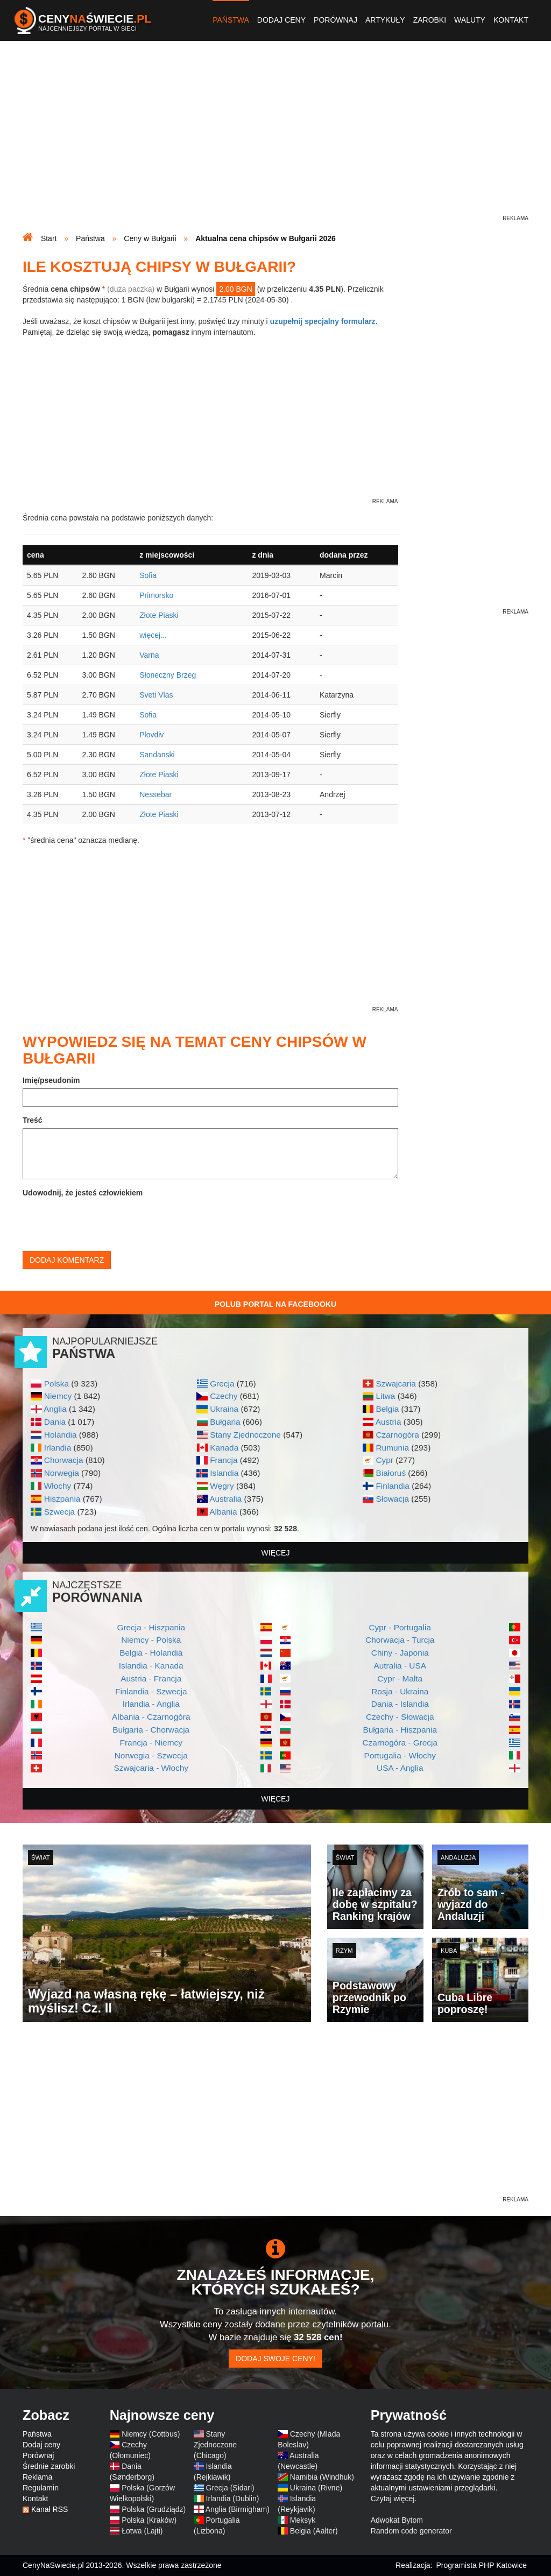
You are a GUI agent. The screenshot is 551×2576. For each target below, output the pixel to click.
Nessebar (155, 794)
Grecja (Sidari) (230, 2487)
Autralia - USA (399, 1665)
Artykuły (385, 20)
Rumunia (392, 1447)
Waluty (469, 20)
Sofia (148, 575)
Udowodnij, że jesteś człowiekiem (83, 1192)
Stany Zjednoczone (245, 1434)
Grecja (222, 1383)
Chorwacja (63, 1460)
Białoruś (391, 1472)
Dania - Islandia (400, 1703)
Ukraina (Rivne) (316, 2487)
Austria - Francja (151, 1678)
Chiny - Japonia (400, 1652)
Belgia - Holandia (150, 1652)
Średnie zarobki (49, 2466)
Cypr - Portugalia (400, 1627)
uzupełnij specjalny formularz (323, 321)
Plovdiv (151, 734)
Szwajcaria (395, 1383)
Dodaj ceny (281, 20)
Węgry (222, 1485)
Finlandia (392, 1485)
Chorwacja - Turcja (399, 1639)
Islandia (224, 1472)
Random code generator (411, 2530)
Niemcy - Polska (151, 1639)
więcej (276, 1553)
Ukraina (224, 1408)
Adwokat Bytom (397, 2520)
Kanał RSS (49, 2509)
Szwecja (59, 1511)
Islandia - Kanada (151, 1665)
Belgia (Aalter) (314, 2530)
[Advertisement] (275, 137)
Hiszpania (62, 1498)
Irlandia (57, 1447)
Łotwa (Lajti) (142, 2530)
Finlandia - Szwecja (151, 1691)
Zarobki (429, 20)
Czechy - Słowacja (400, 1716)
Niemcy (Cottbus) (151, 2434)
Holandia (60, 1434)
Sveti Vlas (156, 695)
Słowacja (392, 1498)
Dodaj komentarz (67, 1260)
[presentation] (104, 1222)
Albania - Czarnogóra (151, 1716)
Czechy (223, 1395)
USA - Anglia (400, 1767)
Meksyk (302, 2520)
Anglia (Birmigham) (238, 2509)
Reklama (37, 2477)
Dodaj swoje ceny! (275, 2358)
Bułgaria (225, 1421)
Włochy (57, 1485)
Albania (223, 1511)
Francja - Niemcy (151, 1742)
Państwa (231, 20)
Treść (33, 1120)
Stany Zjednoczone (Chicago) (215, 2445)
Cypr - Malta (399, 1678)
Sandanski (156, 754)
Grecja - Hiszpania (151, 1627)
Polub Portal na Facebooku (275, 1304)
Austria (388, 1421)
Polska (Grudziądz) (154, 2509)
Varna (149, 655)
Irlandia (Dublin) (232, 2498)
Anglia (55, 1408)
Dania (55, 1421)
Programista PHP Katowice (481, 2565)
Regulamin (41, 2487)
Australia (225, 1498)
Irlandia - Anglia (151, 1703)
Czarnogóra (397, 1434)
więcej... (153, 635)
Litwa (385, 1395)
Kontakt (510, 20)
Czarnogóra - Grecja (400, 1742)
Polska (56, 1383)
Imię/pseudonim (51, 1080)
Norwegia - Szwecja (151, 1755)
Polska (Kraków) (149, 2520)
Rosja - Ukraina (399, 1691)
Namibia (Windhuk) (322, 2477)
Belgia (387, 1408)
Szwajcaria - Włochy (151, 1767)
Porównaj (335, 20)
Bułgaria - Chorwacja (150, 1729)
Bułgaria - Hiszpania (400, 1729)
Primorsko (156, 595)
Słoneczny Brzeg (167, 675)
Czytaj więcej (393, 2498)
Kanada (224, 1447)
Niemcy (58, 1395)
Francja (223, 1460)
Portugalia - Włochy (400, 1755)
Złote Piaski (158, 615)
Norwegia (61, 1472)
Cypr (384, 1460)
